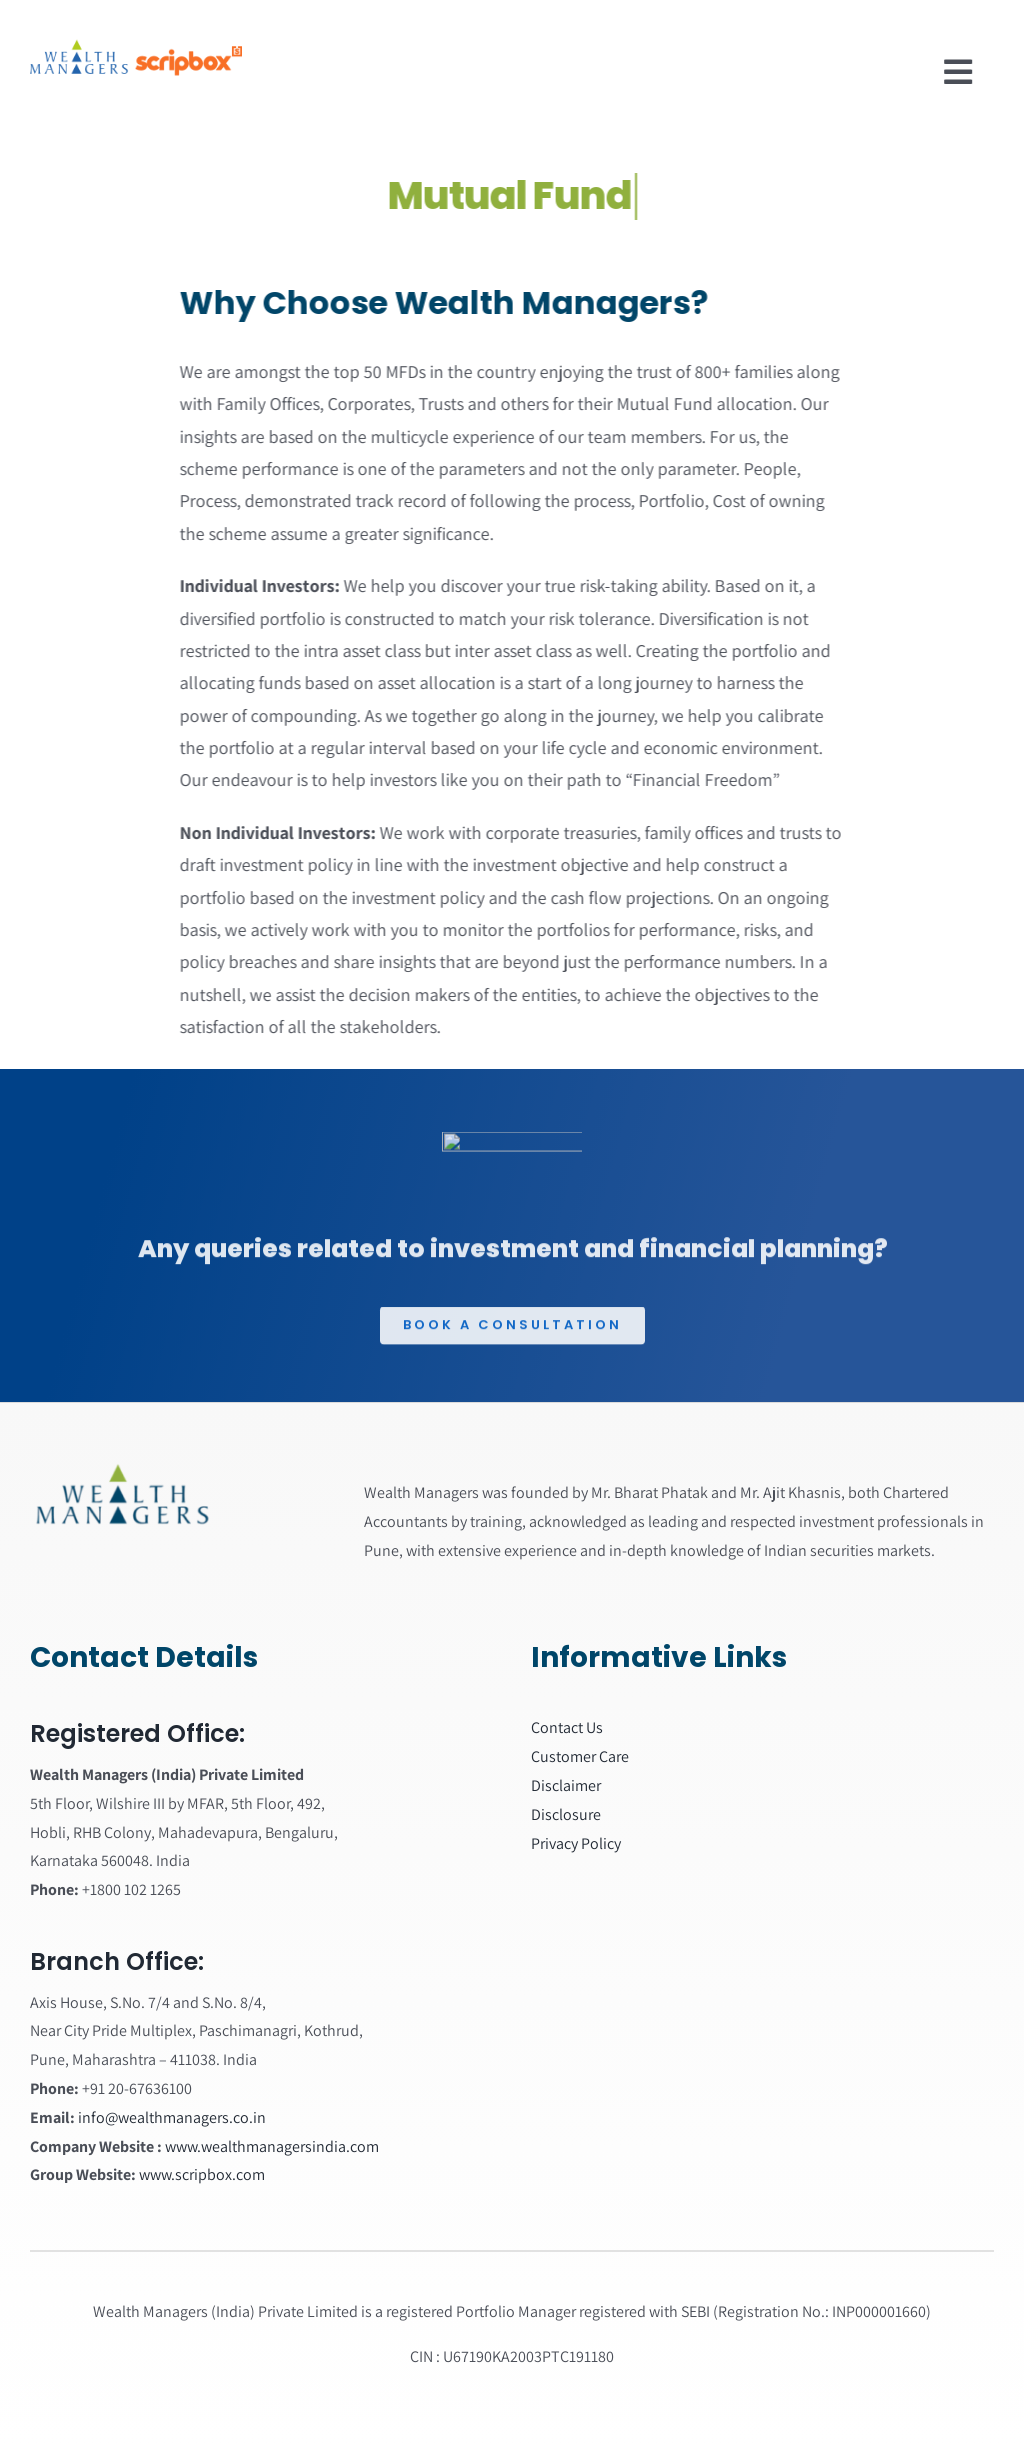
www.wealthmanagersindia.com (272, 2146)
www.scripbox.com (202, 2174)
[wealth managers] (132, 23)
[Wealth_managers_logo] (122, 1470)
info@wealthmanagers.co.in (172, 2117)
